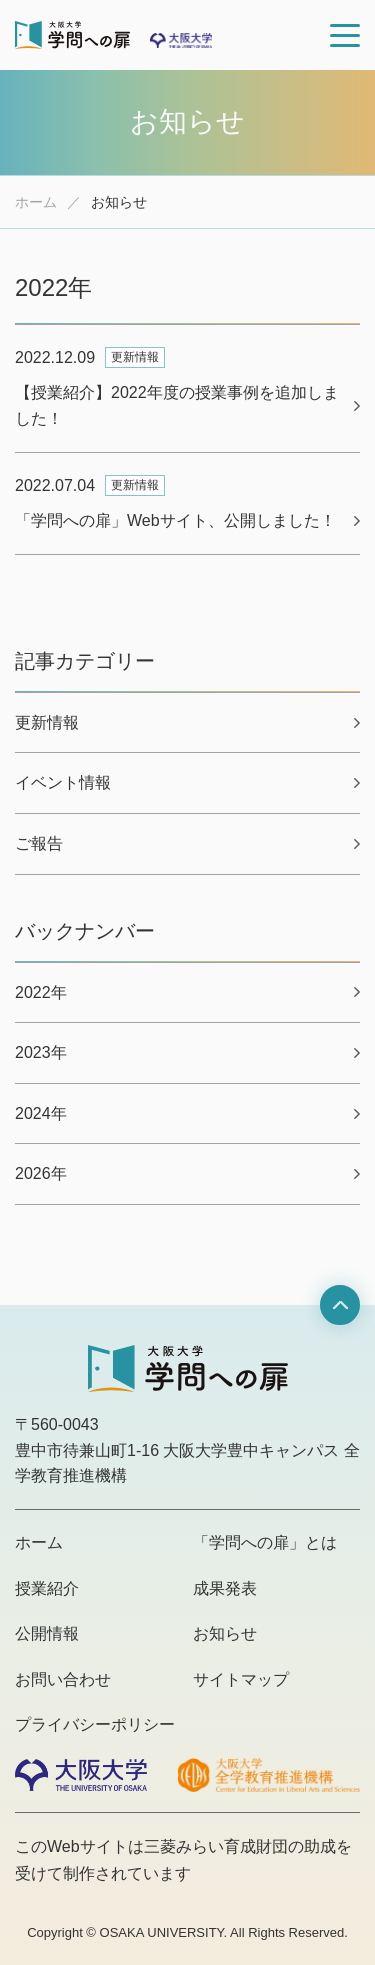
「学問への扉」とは (265, 1542)
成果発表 (225, 1588)
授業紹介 (47, 1588)
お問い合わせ (63, 1679)
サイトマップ (241, 1679)
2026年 (41, 1173)
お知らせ (225, 1633)
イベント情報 (63, 782)
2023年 (41, 1052)
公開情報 (47, 1633)
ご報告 (39, 843)
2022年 (41, 992)
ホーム (36, 202)
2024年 (41, 1113)
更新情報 (47, 722)
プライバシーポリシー (95, 1724)
